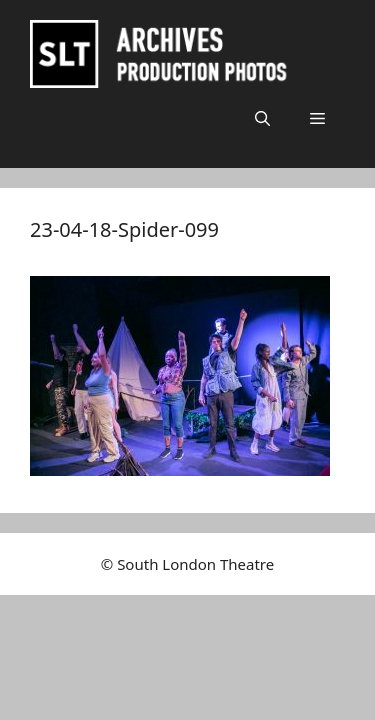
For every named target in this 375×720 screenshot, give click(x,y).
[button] (262, 118)
